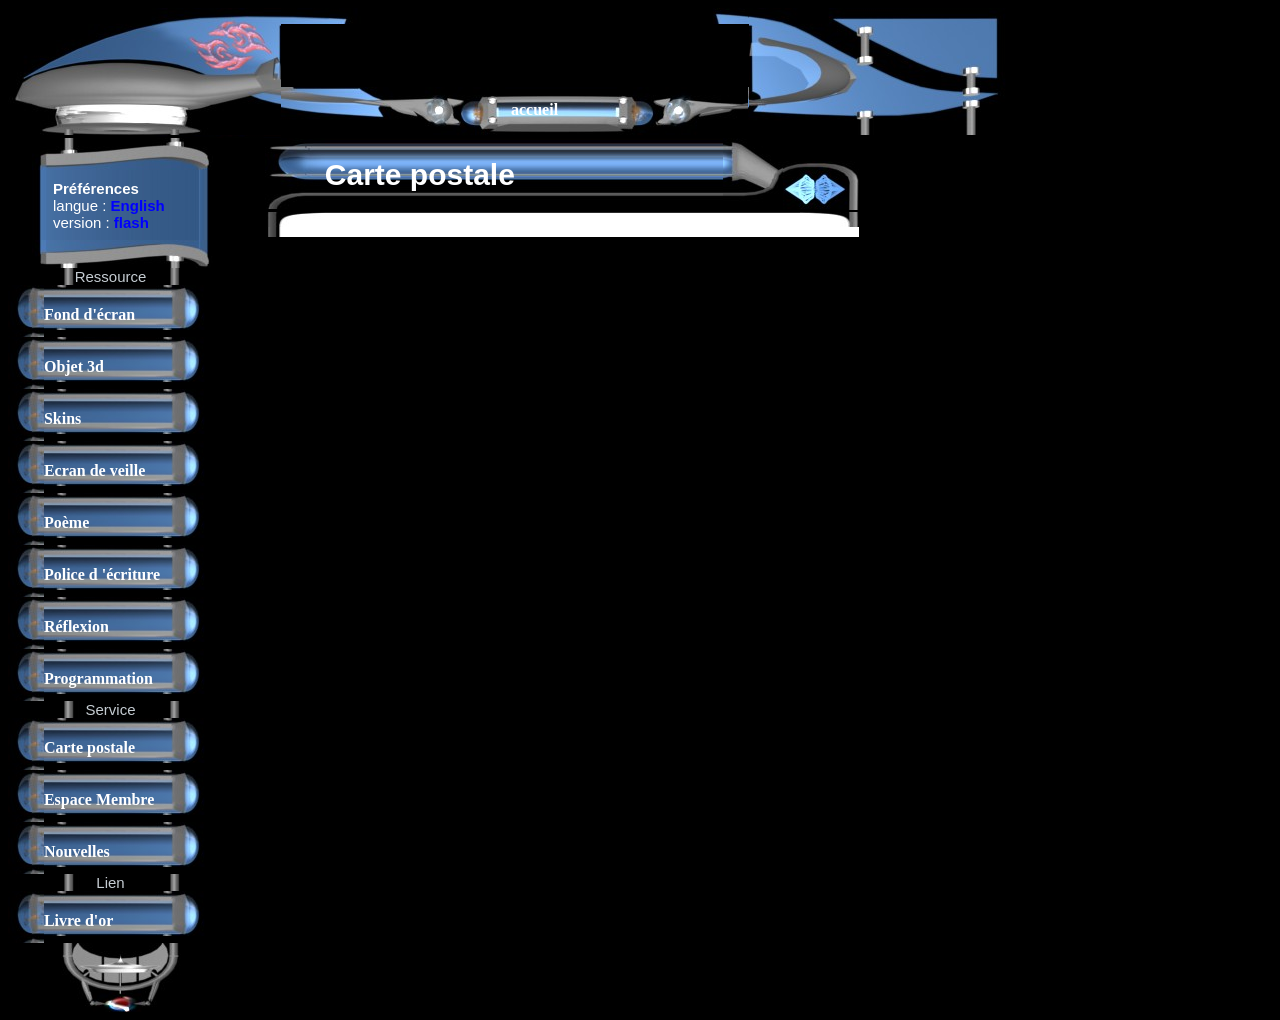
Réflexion (76, 626)
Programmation (98, 678)
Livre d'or (78, 920)
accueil (534, 109)
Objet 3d (74, 366)
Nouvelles (77, 851)
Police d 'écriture (102, 574)
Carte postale (89, 747)
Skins (62, 418)
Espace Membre (99, 799)
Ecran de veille (94, 470)
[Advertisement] (515, 54)
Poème (66, 522)
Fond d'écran (89, 314)
